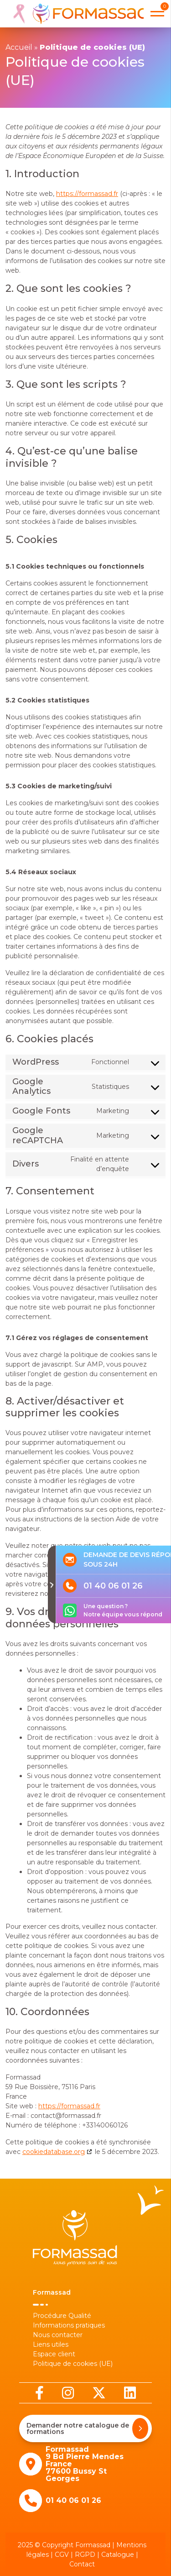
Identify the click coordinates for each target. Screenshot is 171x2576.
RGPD (85, 2554)
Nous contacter (58, 2335)
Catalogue (117, 2554)
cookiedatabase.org (53, 2152)
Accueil (18, 47)
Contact (82, 2564)
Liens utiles (50, 2344)
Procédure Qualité (62, 2316)
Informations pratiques (69, 2325)
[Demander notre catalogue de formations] (140, 2428)
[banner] (76, 13)
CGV (62, 2554)
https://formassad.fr (87, 194)
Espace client (54, 2354)
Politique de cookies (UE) (73, 2364)
